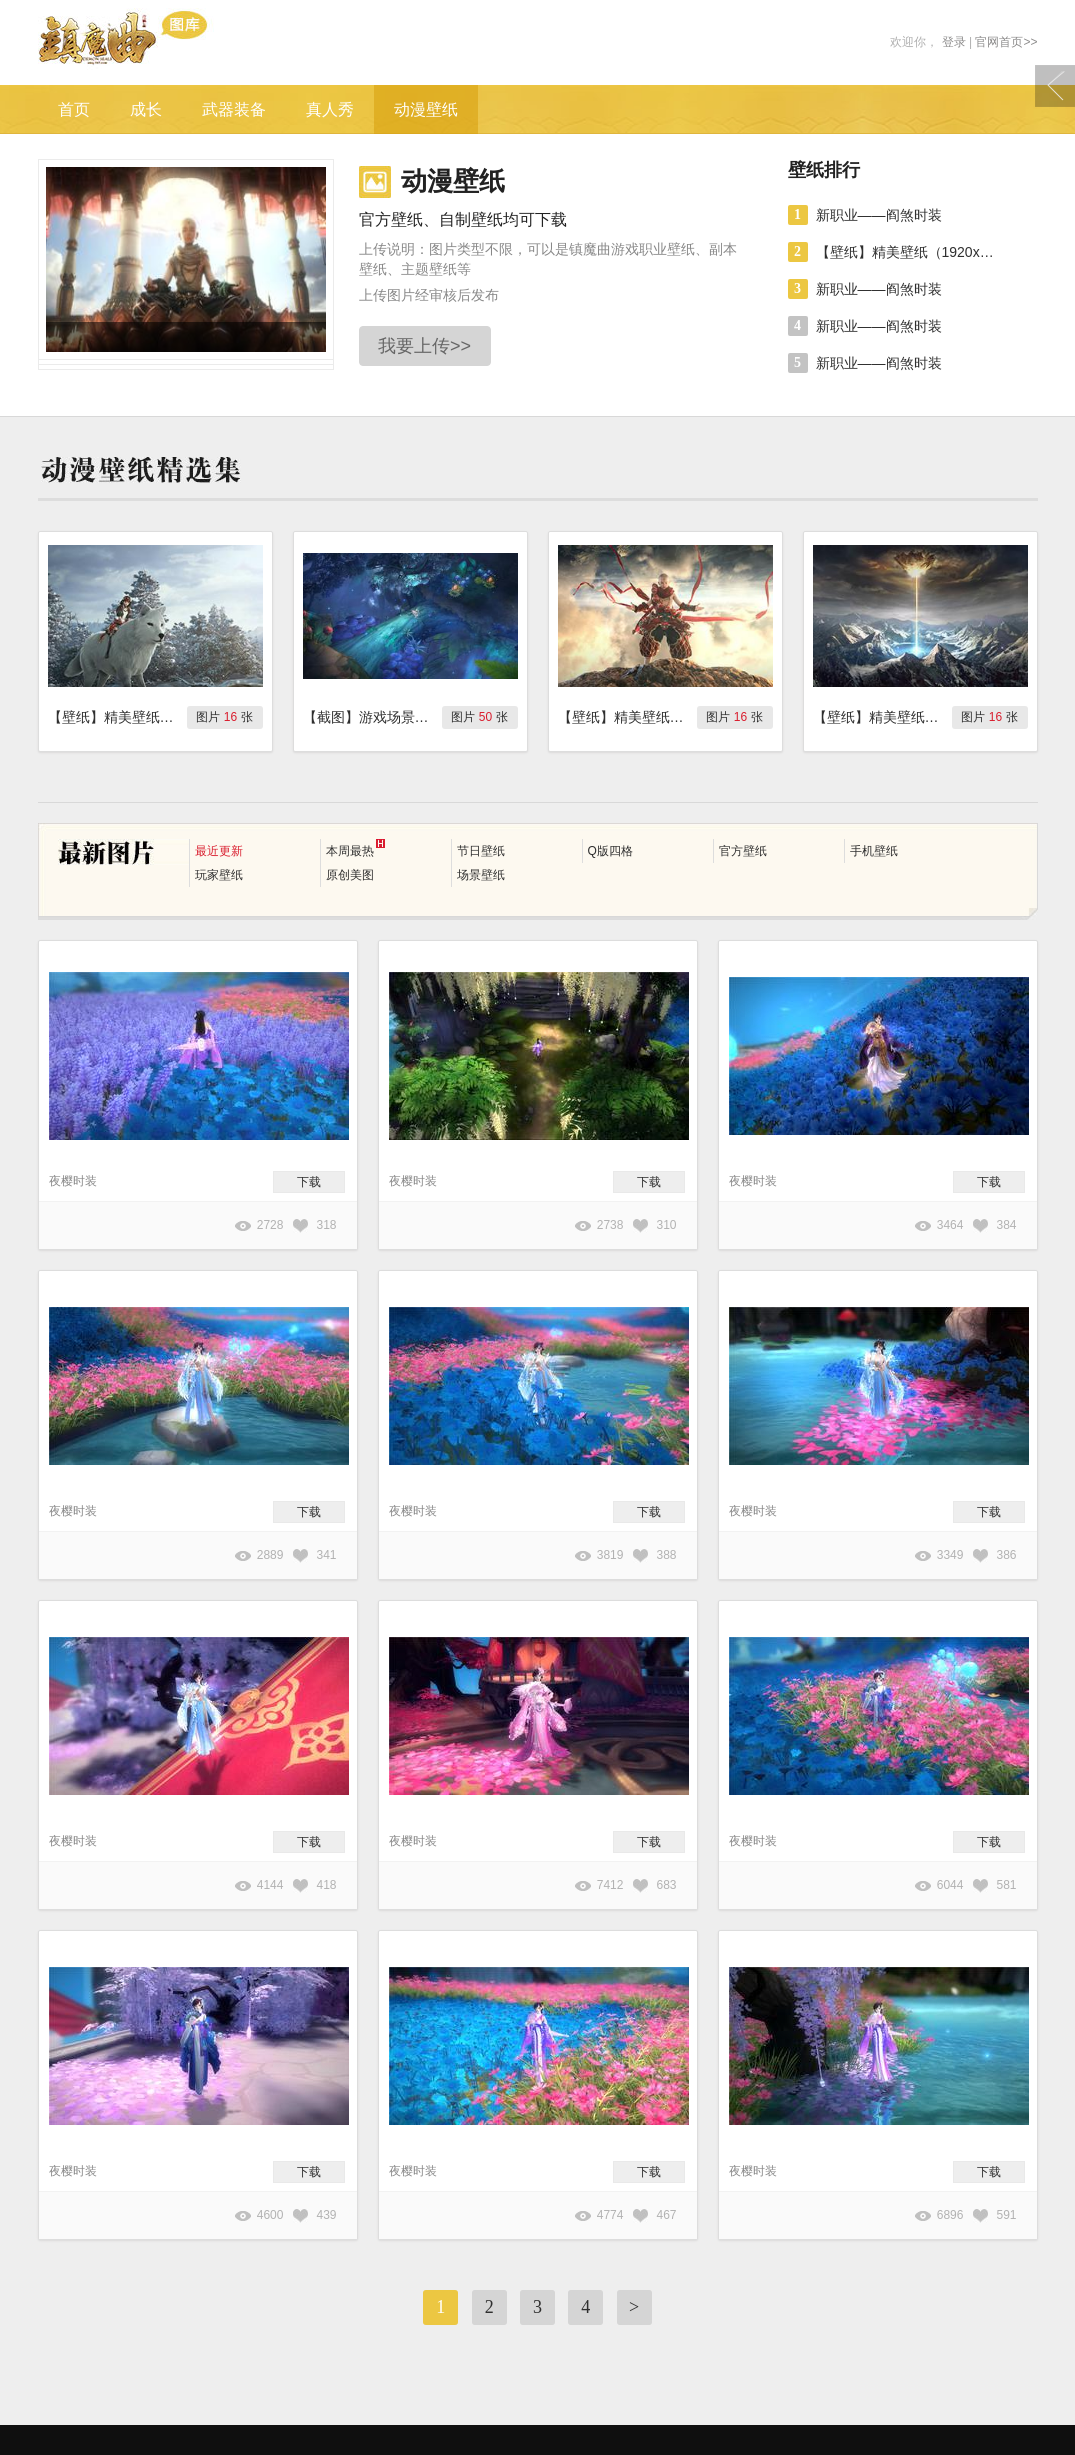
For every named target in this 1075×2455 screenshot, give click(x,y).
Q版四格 (610, 851)
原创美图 (350, 875)
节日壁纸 (481, 851)
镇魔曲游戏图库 (150, 42)
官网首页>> (1006, 42)
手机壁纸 (874, 851)
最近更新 (219, 851)
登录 (954, 42)
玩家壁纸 (219, 875)
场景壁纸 (481, 875)
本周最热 (355, 848)
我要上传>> (424, 346)
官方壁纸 (743, 851)
